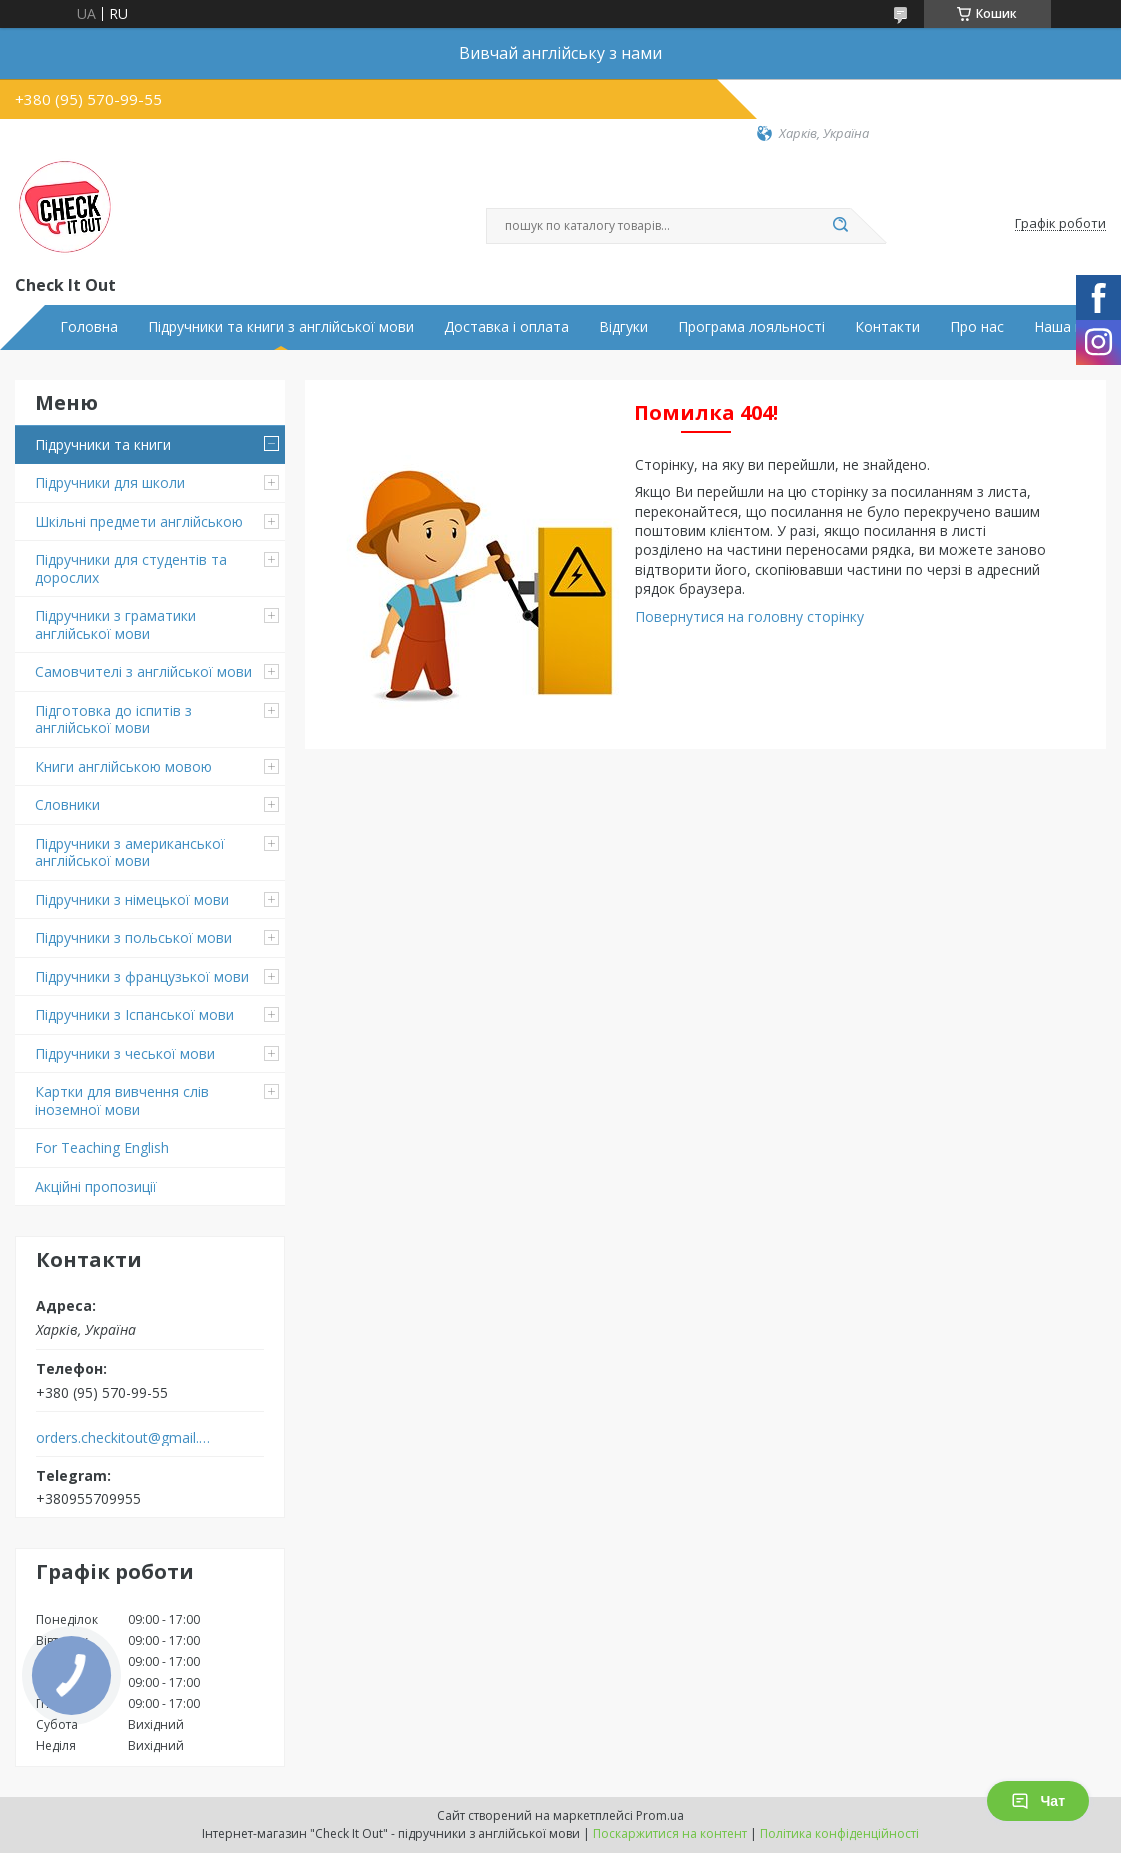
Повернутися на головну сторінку (749, 616)
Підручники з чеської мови (125, 1053)
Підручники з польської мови (133, 937)
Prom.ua (660, 1815)
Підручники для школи (110, 482)
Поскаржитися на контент (670, 1833)
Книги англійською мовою (123, 766)
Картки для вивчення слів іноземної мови (122, 1100)
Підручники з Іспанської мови (134, 1014)
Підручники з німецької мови (132, 899)
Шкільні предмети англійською (139, 521)
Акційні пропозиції (96, 1186)
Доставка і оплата (506, 327)
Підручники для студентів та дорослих (131, 568)
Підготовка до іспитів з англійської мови (113, 719)
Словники (67, 804)
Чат (1038, 1801)
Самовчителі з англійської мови (143, 671)
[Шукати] (841, 226)
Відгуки (623, 327)
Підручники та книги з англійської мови (281, 327)
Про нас (977, 327)
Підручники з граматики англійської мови (115, 624)
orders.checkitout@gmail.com (123, 1438)
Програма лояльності (751, 327)
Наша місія (1070, 327)
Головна (89, 327)
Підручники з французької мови (142, 976)
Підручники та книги (103, 444)
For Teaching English (102, 1147)
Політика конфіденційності (839, 1833)
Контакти (887, 327)
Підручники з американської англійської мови (130, 852)
